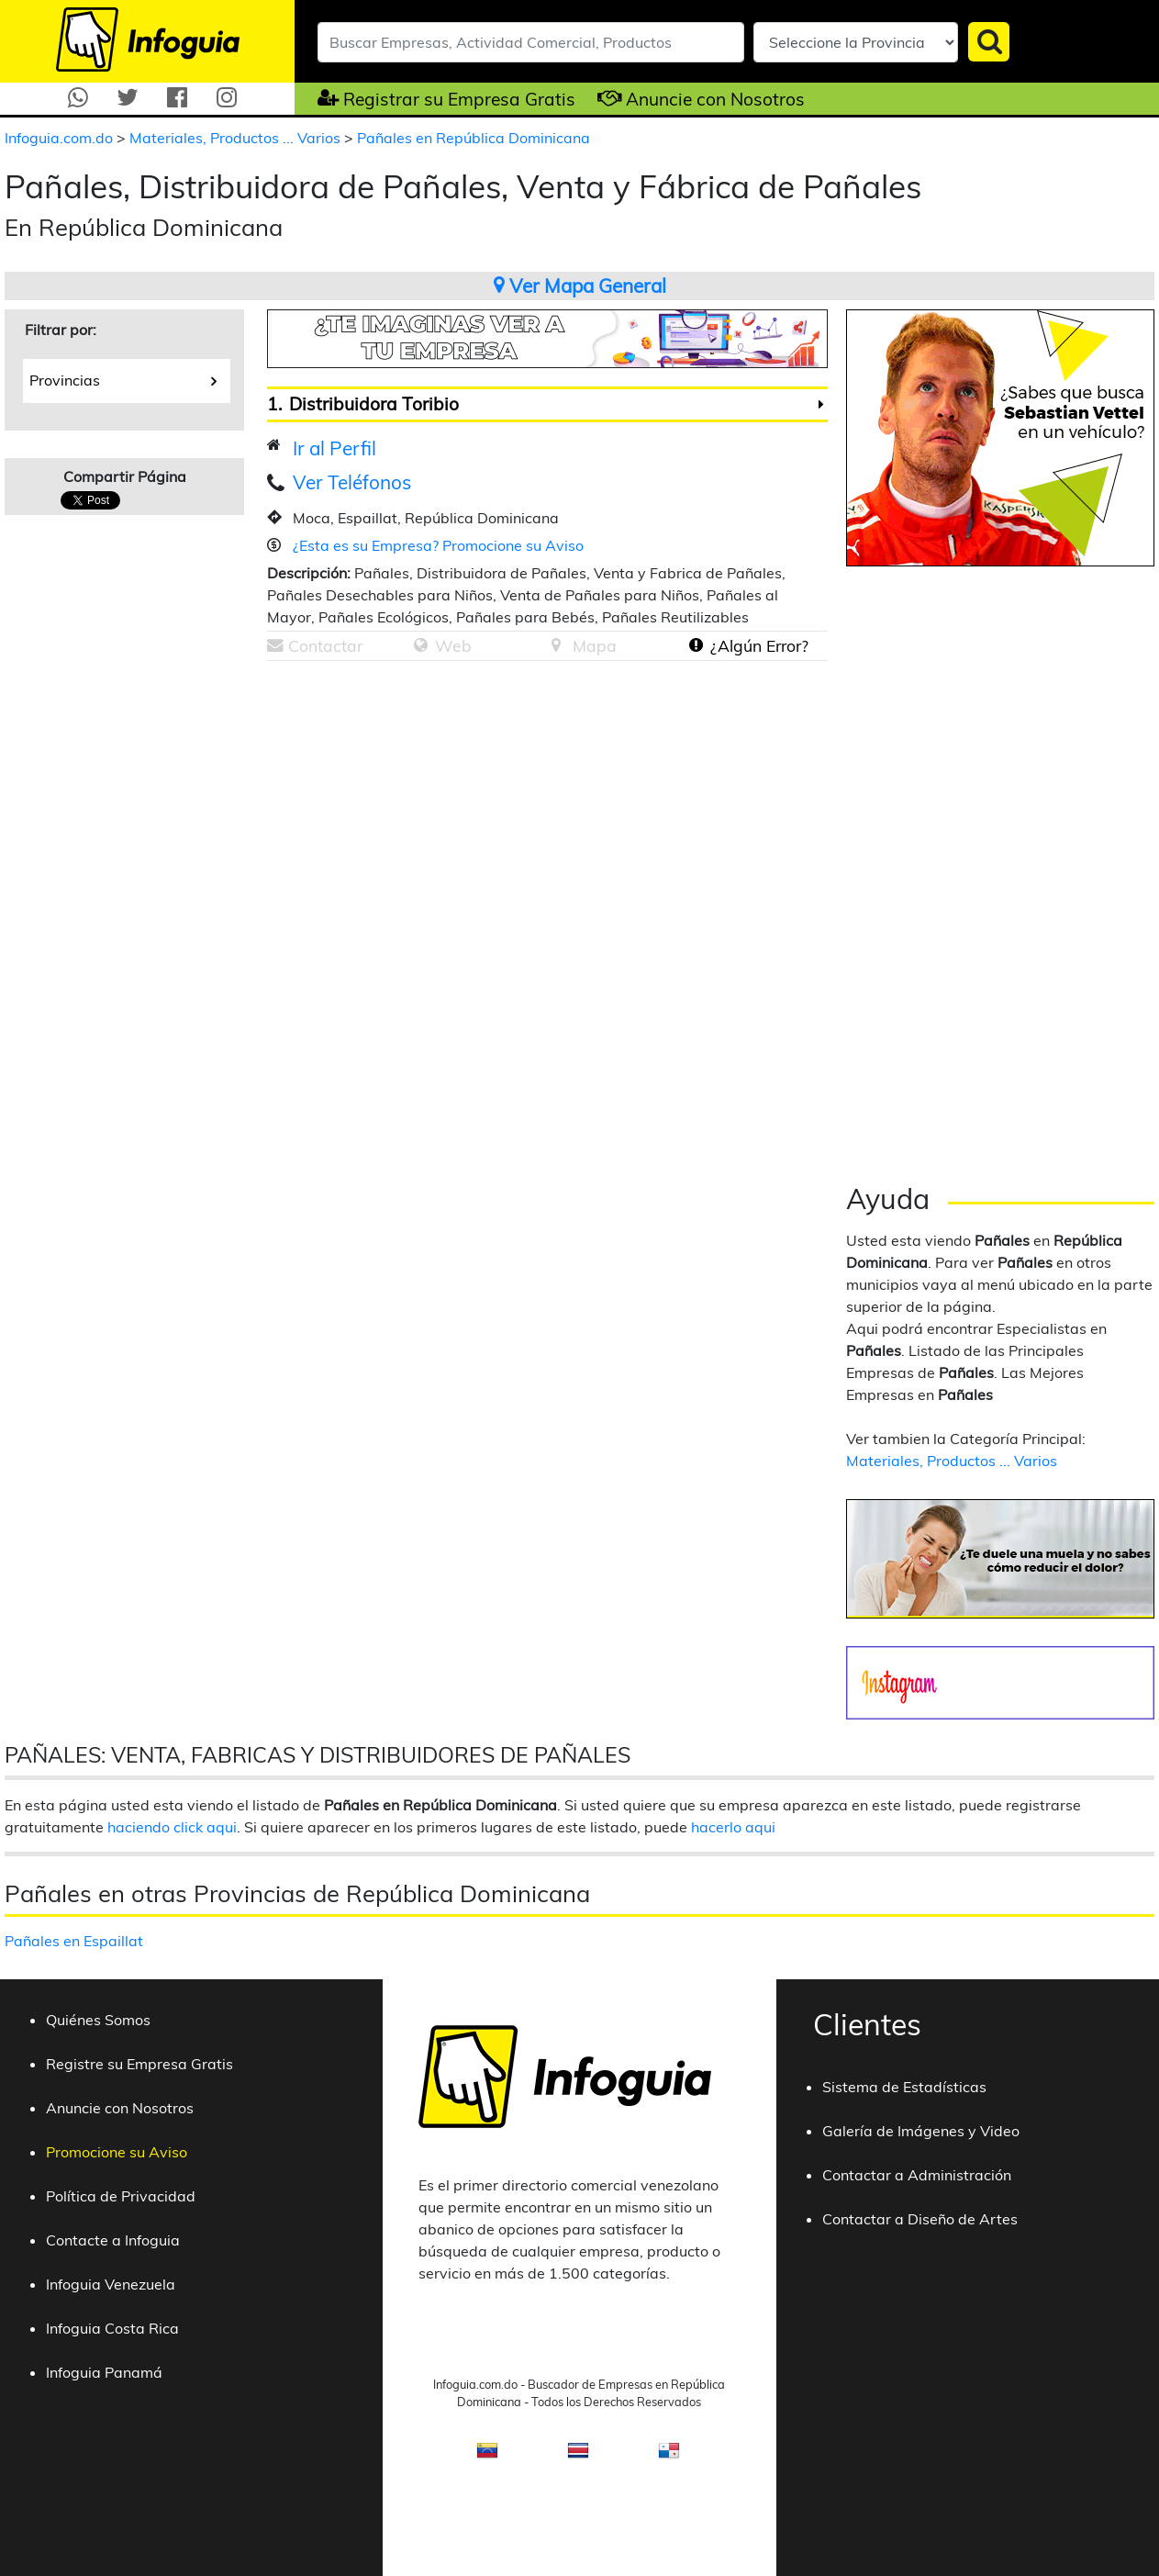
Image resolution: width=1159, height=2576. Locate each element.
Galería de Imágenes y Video (921, 2131)
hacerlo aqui (733, 1827)
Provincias (122, 379)
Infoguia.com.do (61, 138)
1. (274, 404)
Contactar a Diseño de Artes (920, 2219)
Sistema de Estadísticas (904, 2087)
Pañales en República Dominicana (473, 138)
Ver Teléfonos (352, 482)
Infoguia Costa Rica (112, 2328)
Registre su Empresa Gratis (139, 2064)
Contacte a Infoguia (113, 2240)
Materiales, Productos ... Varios (236, 138)
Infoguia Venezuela (110, 2284)
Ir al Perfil (334, 448)
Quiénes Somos (98, 2019)
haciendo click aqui (172, 1827)
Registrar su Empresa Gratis (459, 99)
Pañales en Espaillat (74, 1941)
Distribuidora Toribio (374, 404)
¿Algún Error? (759, 645)
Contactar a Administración (916, 2175)
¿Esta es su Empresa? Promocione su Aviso (438, 545)
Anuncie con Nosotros (715, 99)
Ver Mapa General (580, 285)
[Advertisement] (421, 803)
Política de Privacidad (120, 2196)
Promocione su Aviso (116, 2152)
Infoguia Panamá (104, 2372)
